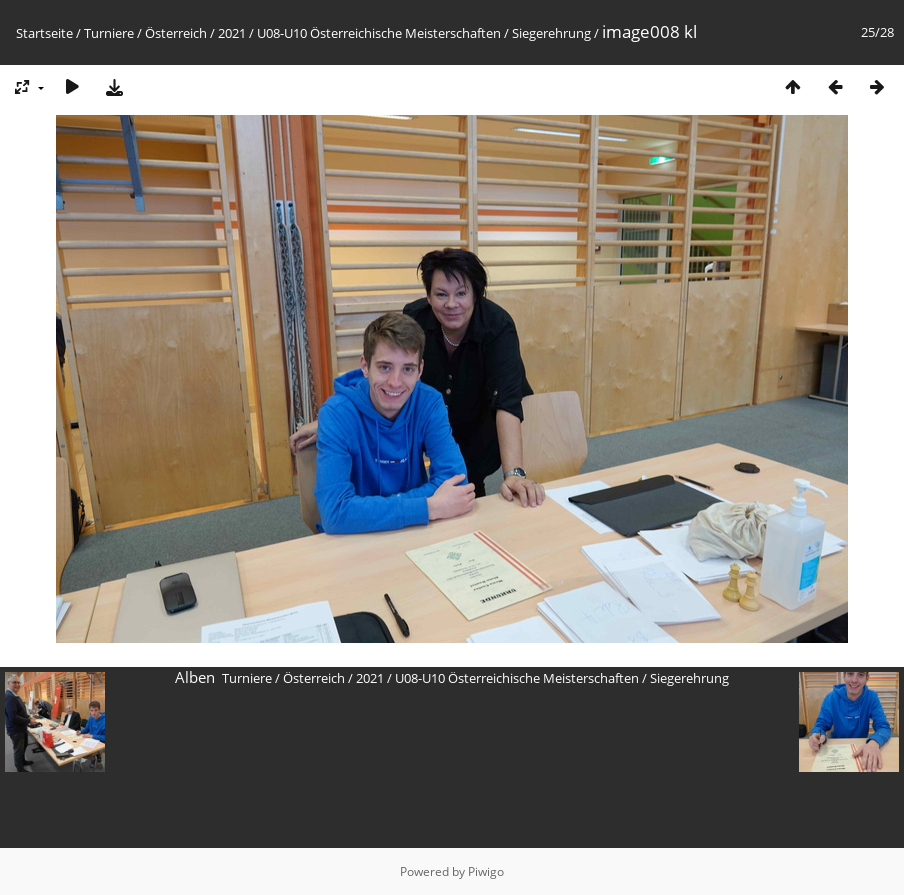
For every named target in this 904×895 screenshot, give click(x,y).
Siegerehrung (551, 33)
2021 (232, 33)
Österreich (176, 33)
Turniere (109, 33)
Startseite (44, 33)
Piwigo (486, 871)
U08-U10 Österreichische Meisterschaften (379, 33)
